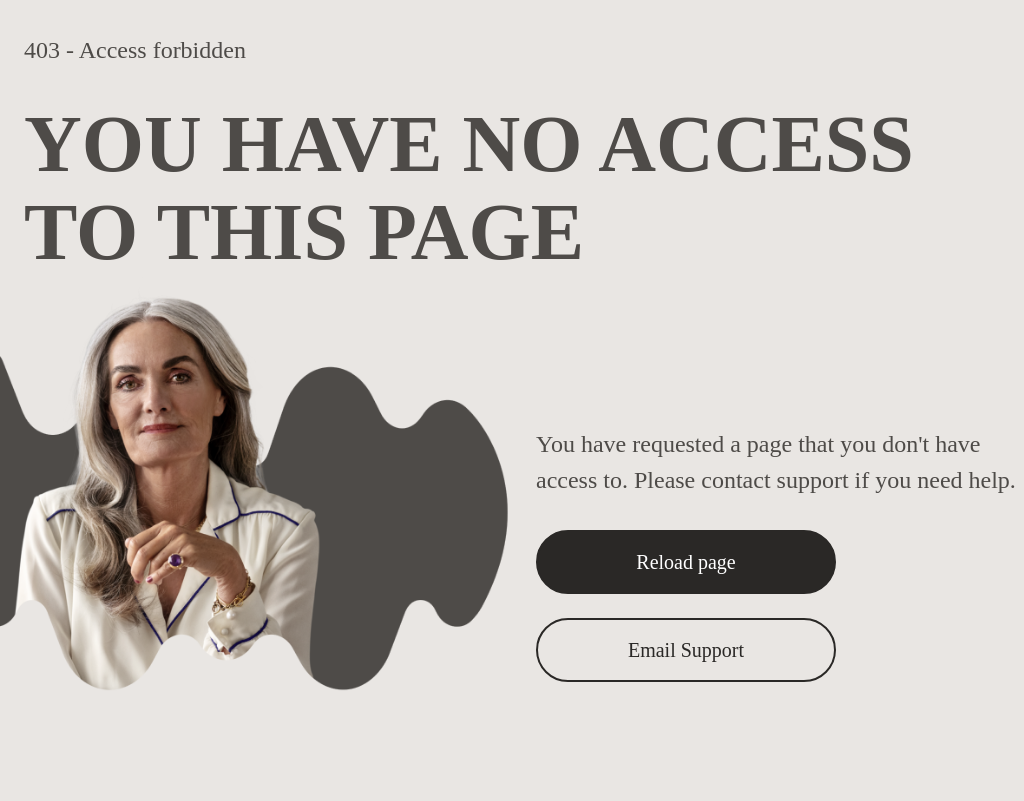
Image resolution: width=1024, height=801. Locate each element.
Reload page (685, 562)
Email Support (686, 650)
